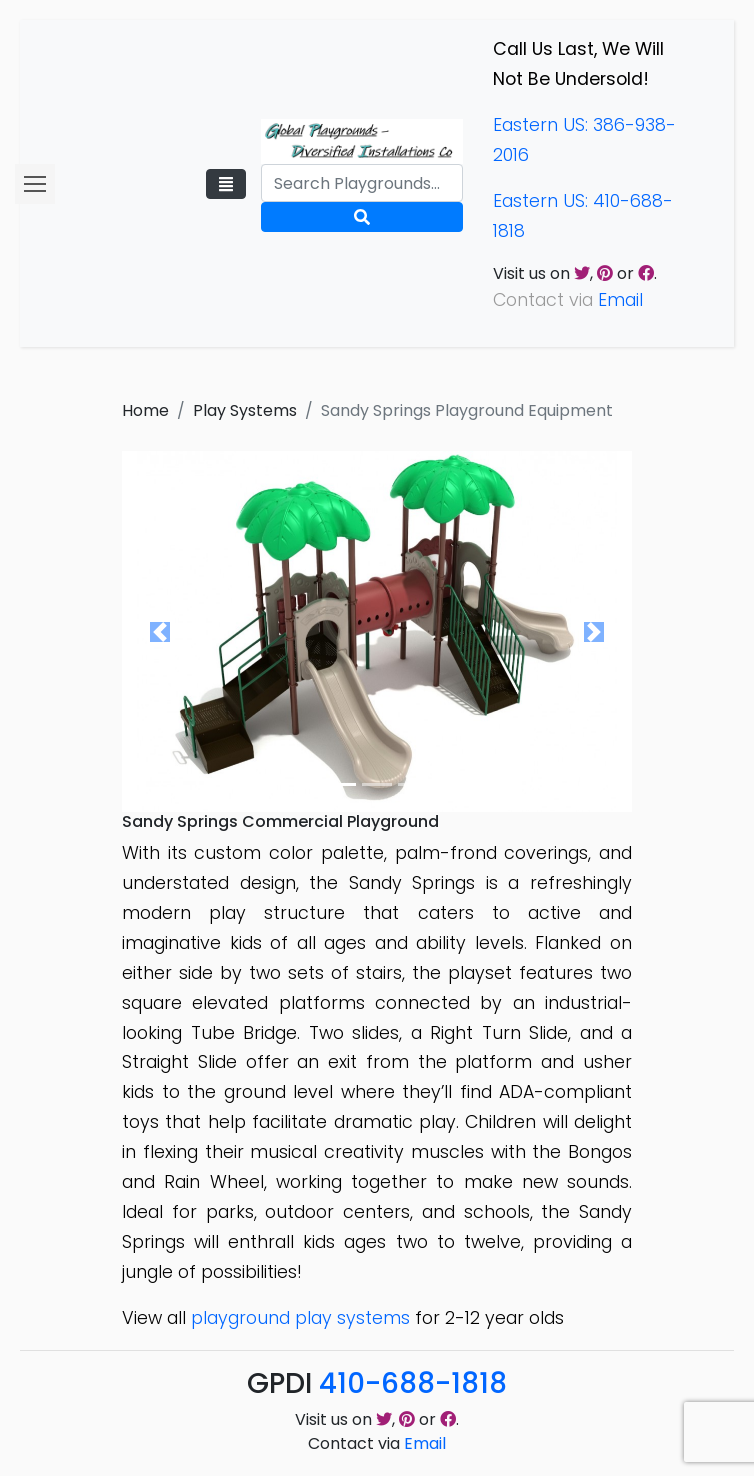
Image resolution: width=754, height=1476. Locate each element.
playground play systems (300, 1318)
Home (145, 410)
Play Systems (245, 410)
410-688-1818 (413, 1383)
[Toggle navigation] (226, 184)
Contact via (377, 1443)
